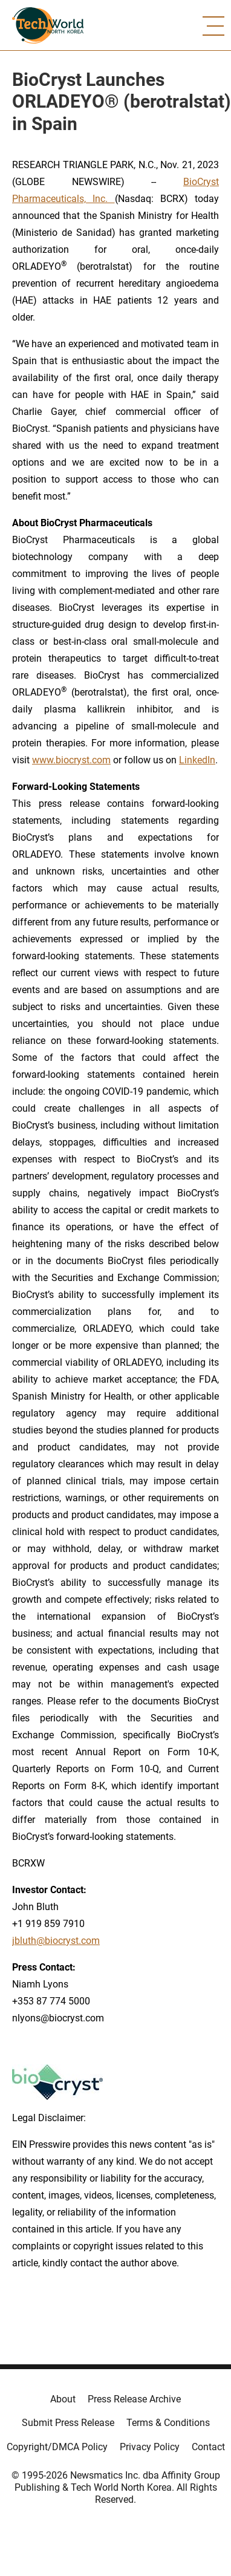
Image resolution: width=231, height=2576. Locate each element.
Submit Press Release (68, 2422)
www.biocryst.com (71, 760)
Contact (208, 2447)
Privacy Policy (150, 2447)
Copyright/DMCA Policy (57, 2447)
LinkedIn (197, 760)
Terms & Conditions (168, 2422)
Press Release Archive (134, 2399)
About (63, 2399)
